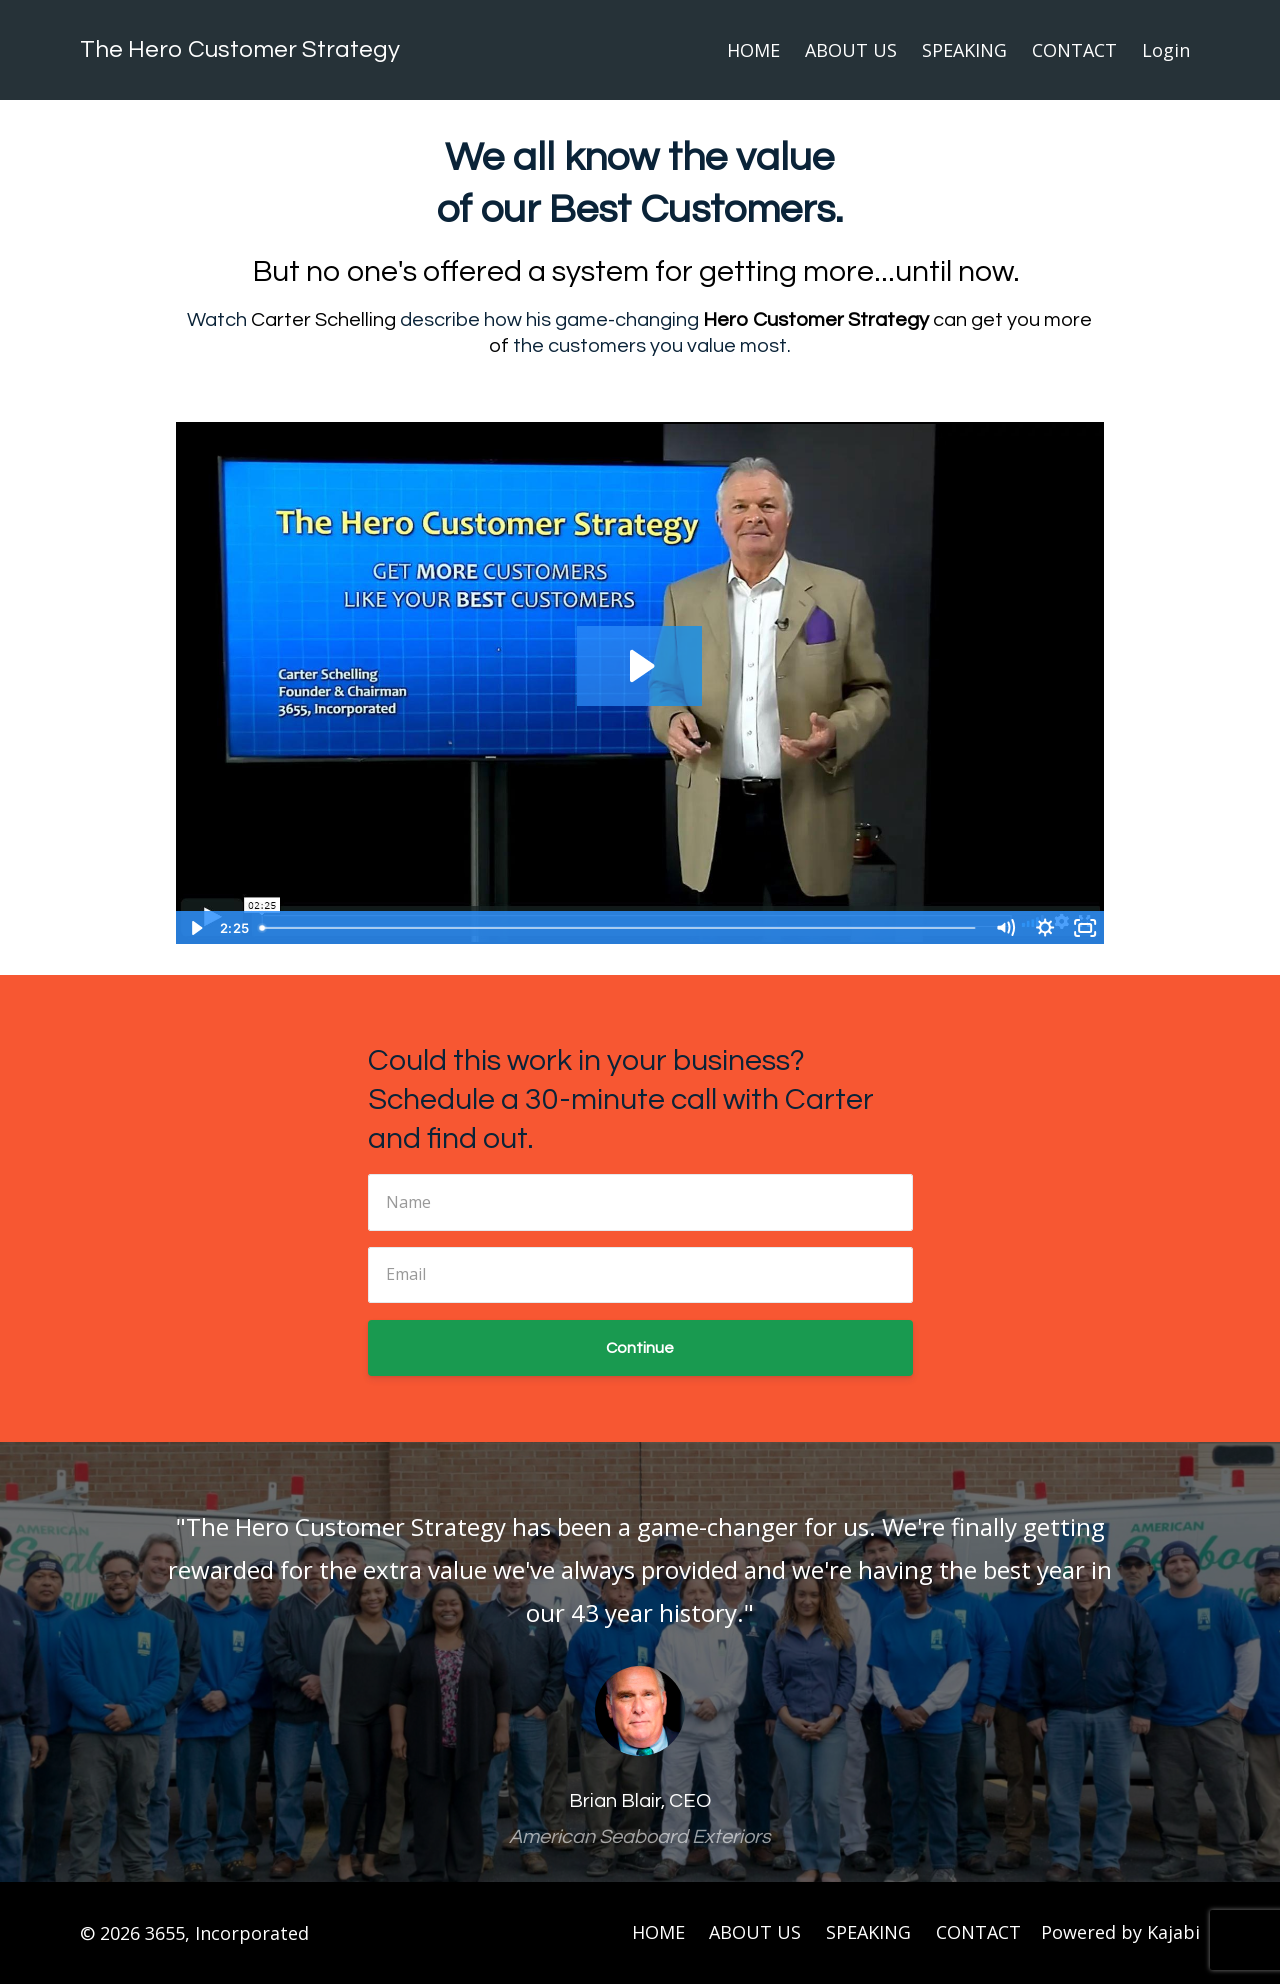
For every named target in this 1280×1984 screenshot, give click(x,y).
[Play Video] (195, 928)
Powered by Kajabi (1120, 1933)
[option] (640, 1662)
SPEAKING (964, 50)
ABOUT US (851, 50)
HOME (753, 50)
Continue (640, 1348)
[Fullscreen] (1085, 928)
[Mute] (1005, 928)
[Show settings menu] (1045, 928)
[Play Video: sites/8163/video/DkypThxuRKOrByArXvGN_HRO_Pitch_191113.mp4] (639, 666)
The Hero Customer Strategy (240, 49)
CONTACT (1074, 50)
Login (1166, 50)
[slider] (618, 928)
